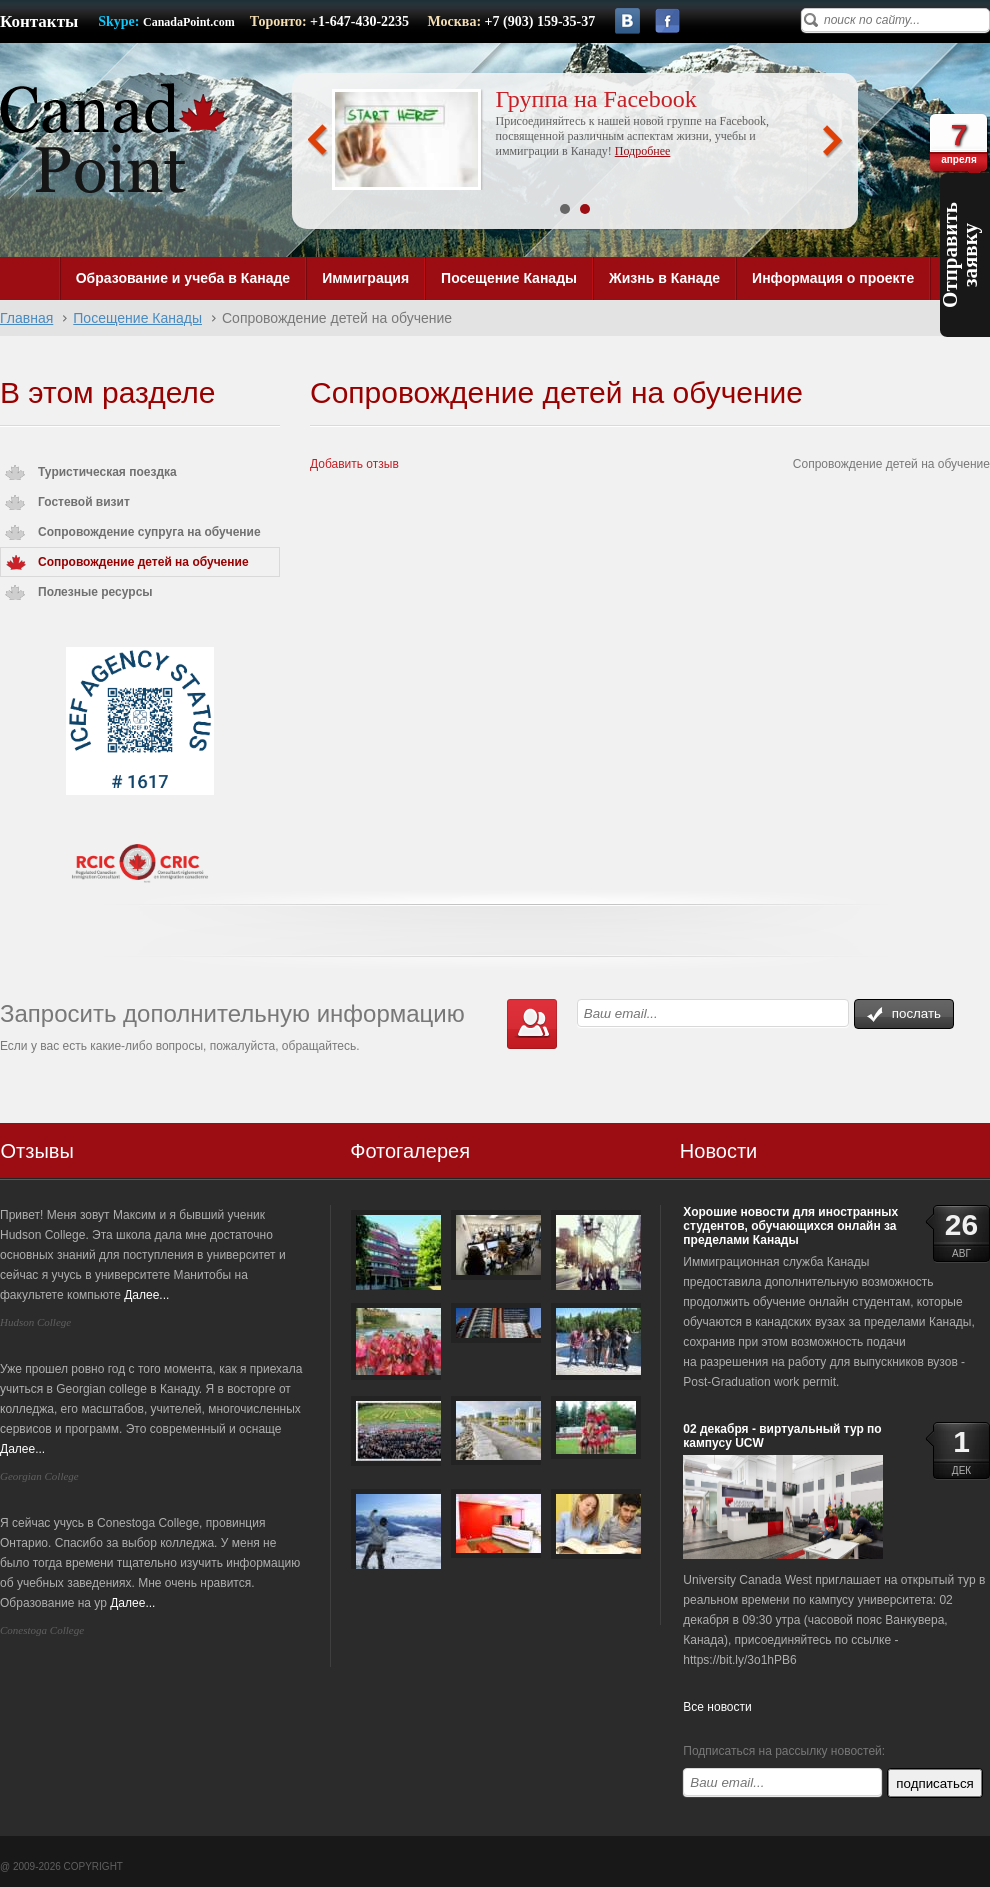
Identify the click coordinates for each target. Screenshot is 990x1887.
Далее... (146, 1295)
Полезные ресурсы (95, 592)
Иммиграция (365, 278)
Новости (718, 1151)
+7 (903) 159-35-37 (540, 21)
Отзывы (37, 1151)
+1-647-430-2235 (361, 21)
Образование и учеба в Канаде (183, 278)
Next (832, 141)
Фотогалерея (410, 1151)
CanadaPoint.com (189, 22)
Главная (26, 318)
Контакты (39, 21)
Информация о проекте (833, 278)
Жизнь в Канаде (664, 278)
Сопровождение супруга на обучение (149, 532)
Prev (317, 141)
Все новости (717, 1707)
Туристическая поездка (107, 472)
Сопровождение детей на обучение (143, 562)
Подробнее (643, 151)
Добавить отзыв (354, 464)
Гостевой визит (84, 502)
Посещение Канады (509, 278)
